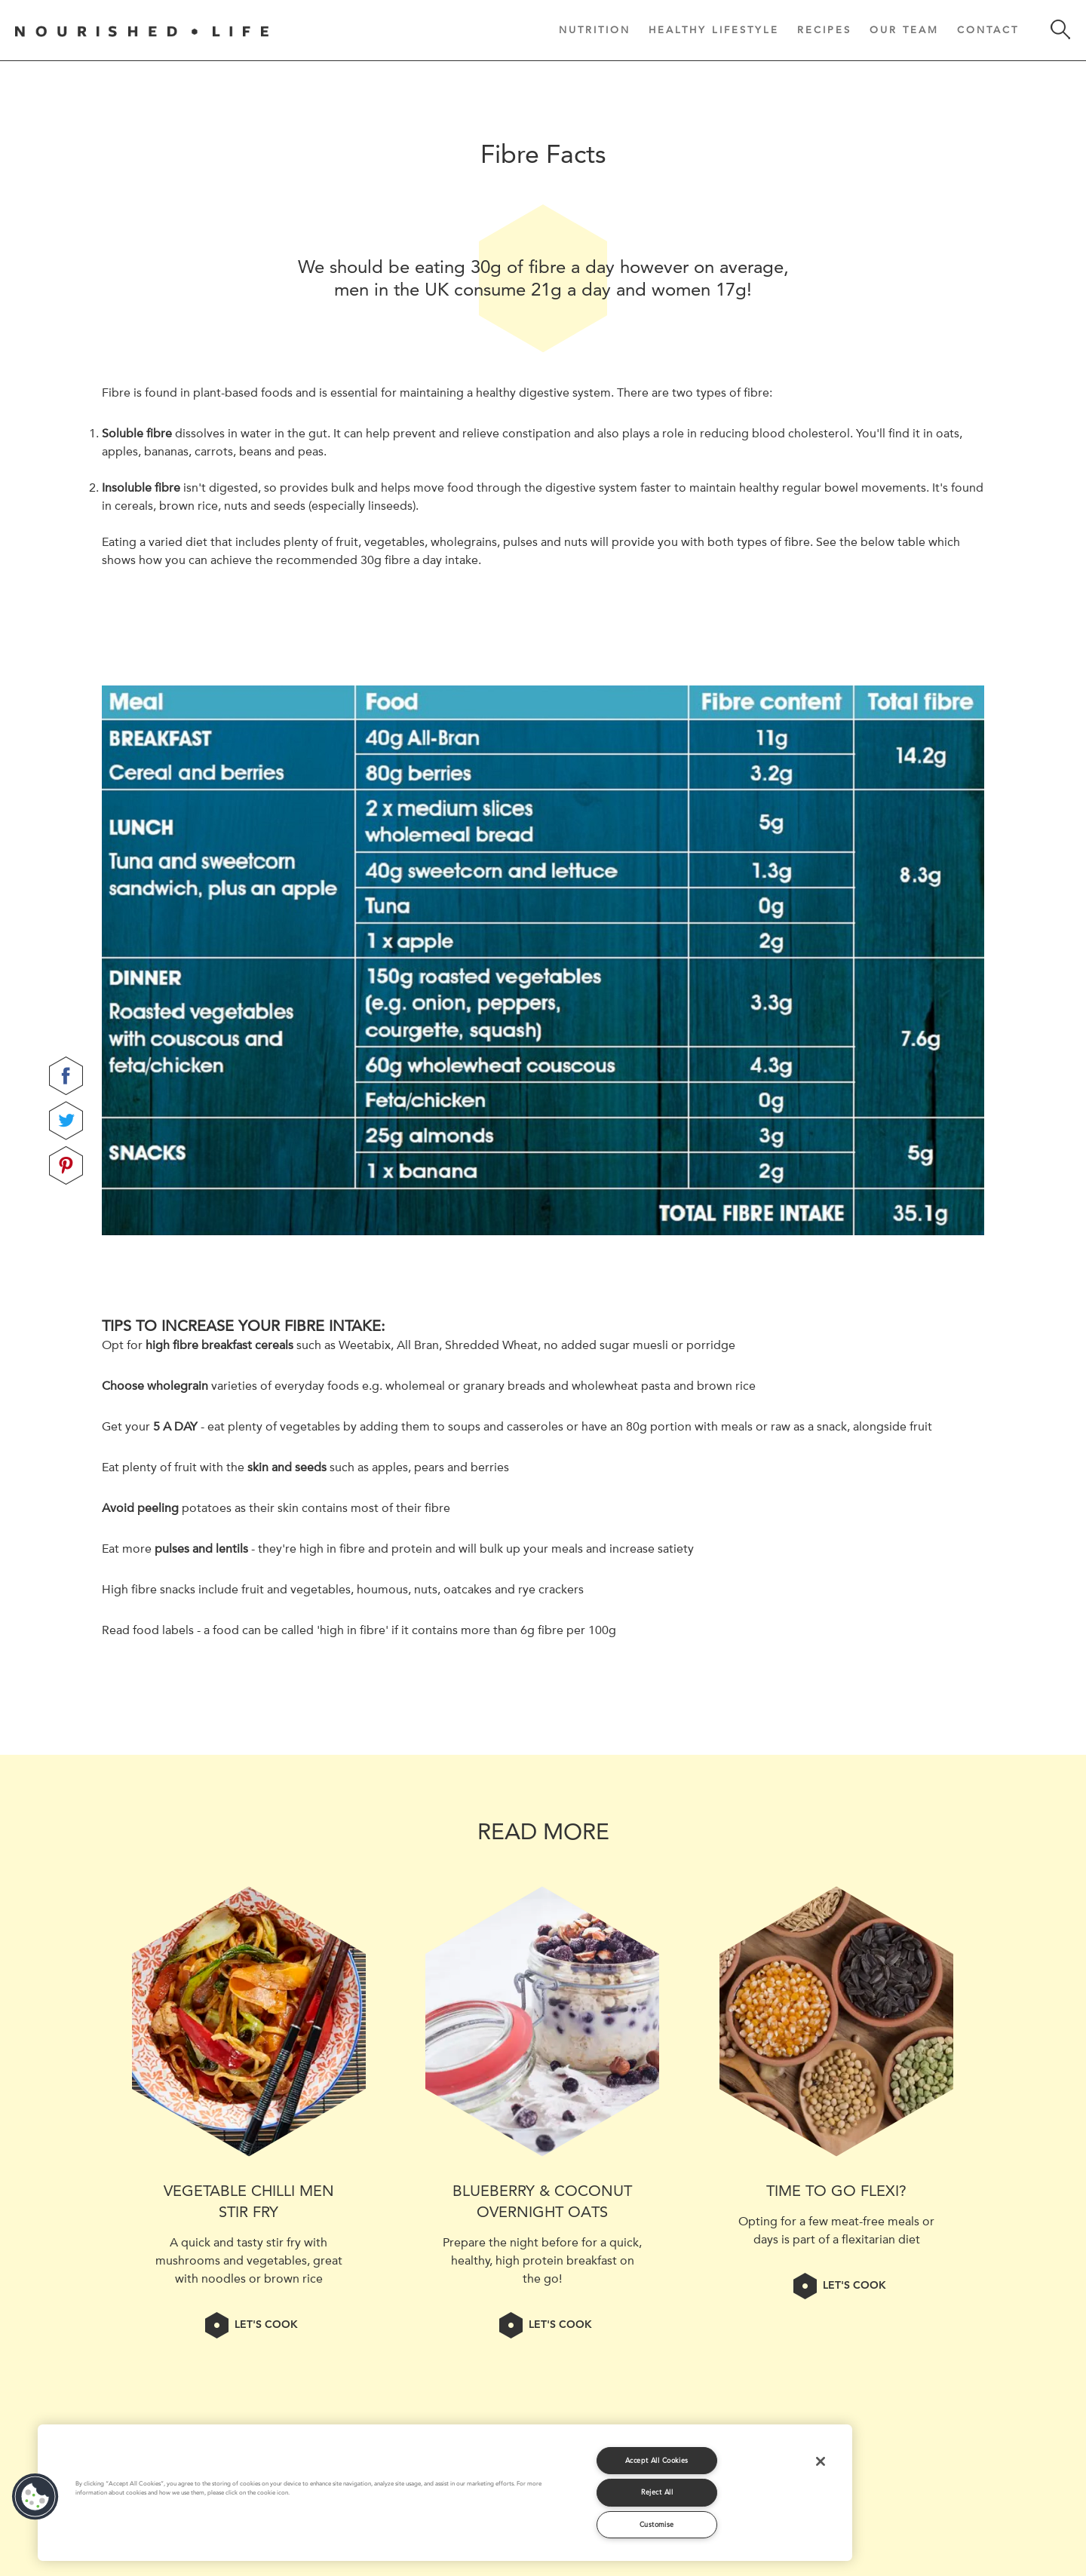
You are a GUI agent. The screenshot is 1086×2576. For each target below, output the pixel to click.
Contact (988, 29)
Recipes (824, 29)
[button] (35, 2497)
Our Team (904, 29)
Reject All (657, 2492)
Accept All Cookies (657, 2460)
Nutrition (594, 29)
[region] (445, 2492)
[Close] (820, 2461)
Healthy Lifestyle (714, 29)
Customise (657, 2524)
